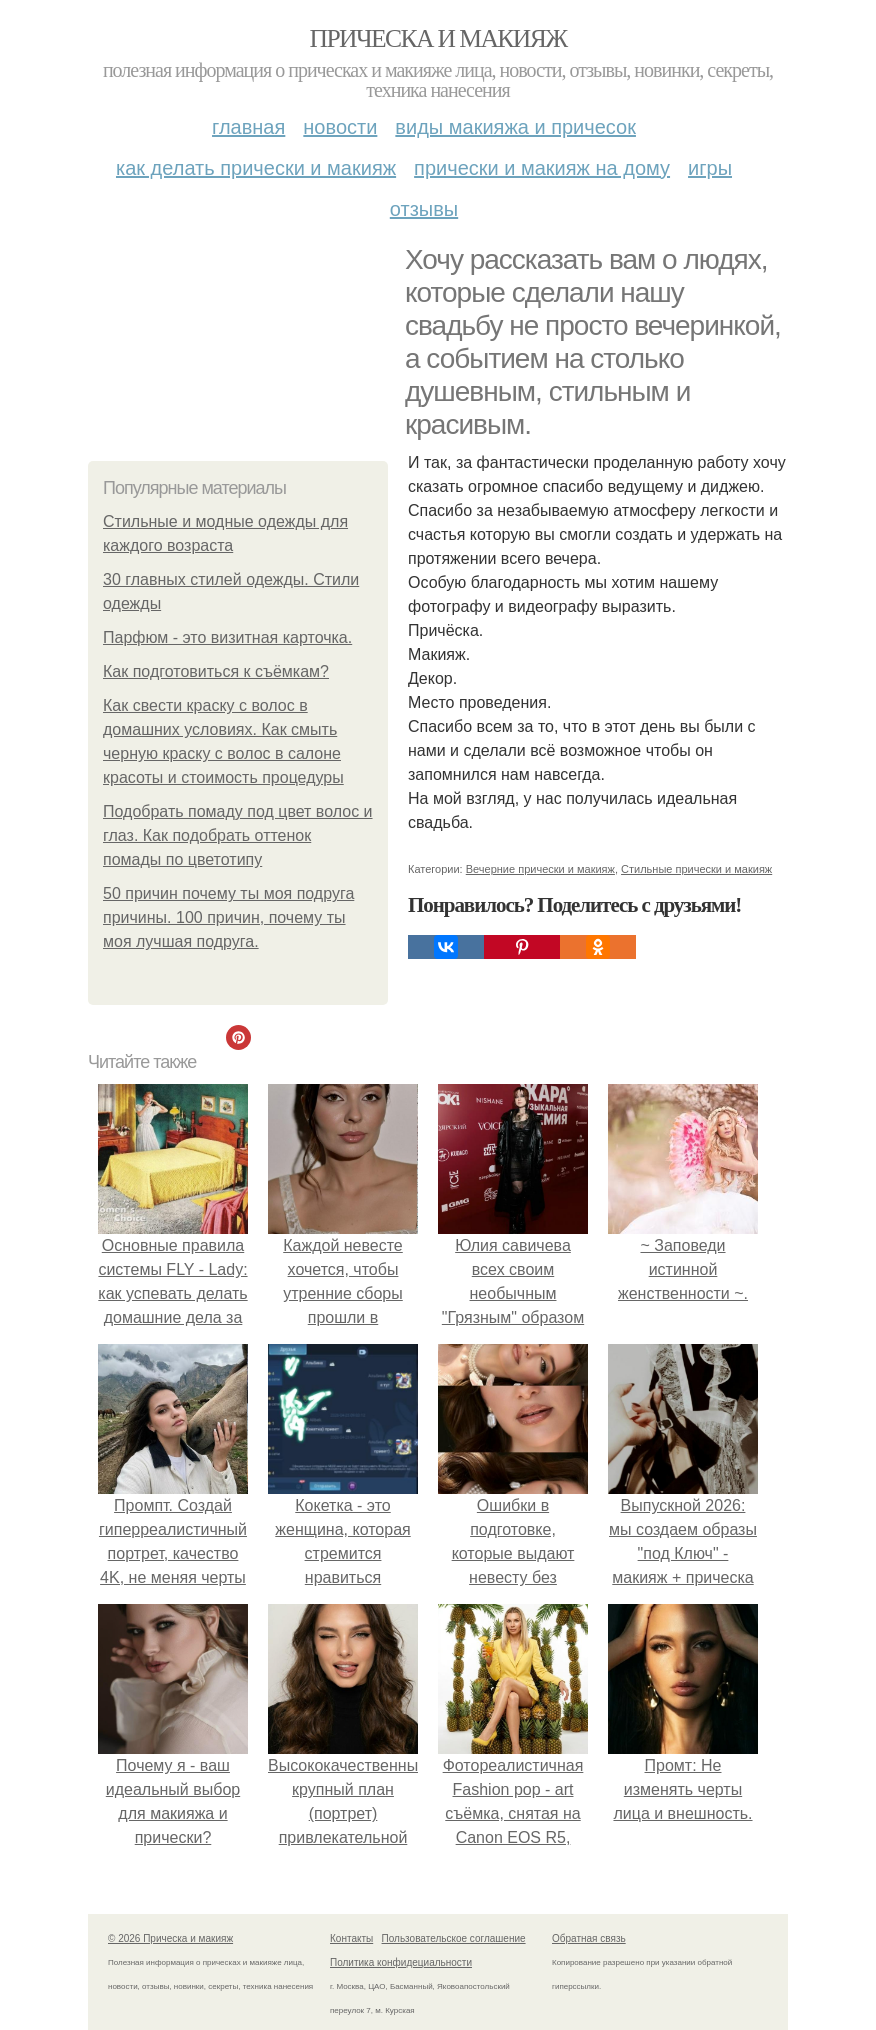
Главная (248, 127)
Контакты (351, 1938)
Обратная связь (589, 1938)
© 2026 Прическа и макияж (170, 1938)
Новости (340, 127)
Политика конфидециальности (401, 1962)
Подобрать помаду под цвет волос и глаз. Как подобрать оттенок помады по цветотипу (238, 835)
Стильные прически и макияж (696, 869)
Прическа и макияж (438, 38)
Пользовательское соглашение (454, 1938)
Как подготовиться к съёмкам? (216, 671)
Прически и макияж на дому (542, 168)
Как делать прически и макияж (256, 168)
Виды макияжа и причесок (515, 127)
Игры (710, 168)
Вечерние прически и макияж (540, 869)
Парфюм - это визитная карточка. (227, 637)
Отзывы (424, 209)
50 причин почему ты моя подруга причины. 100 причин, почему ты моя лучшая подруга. (228, 917)
